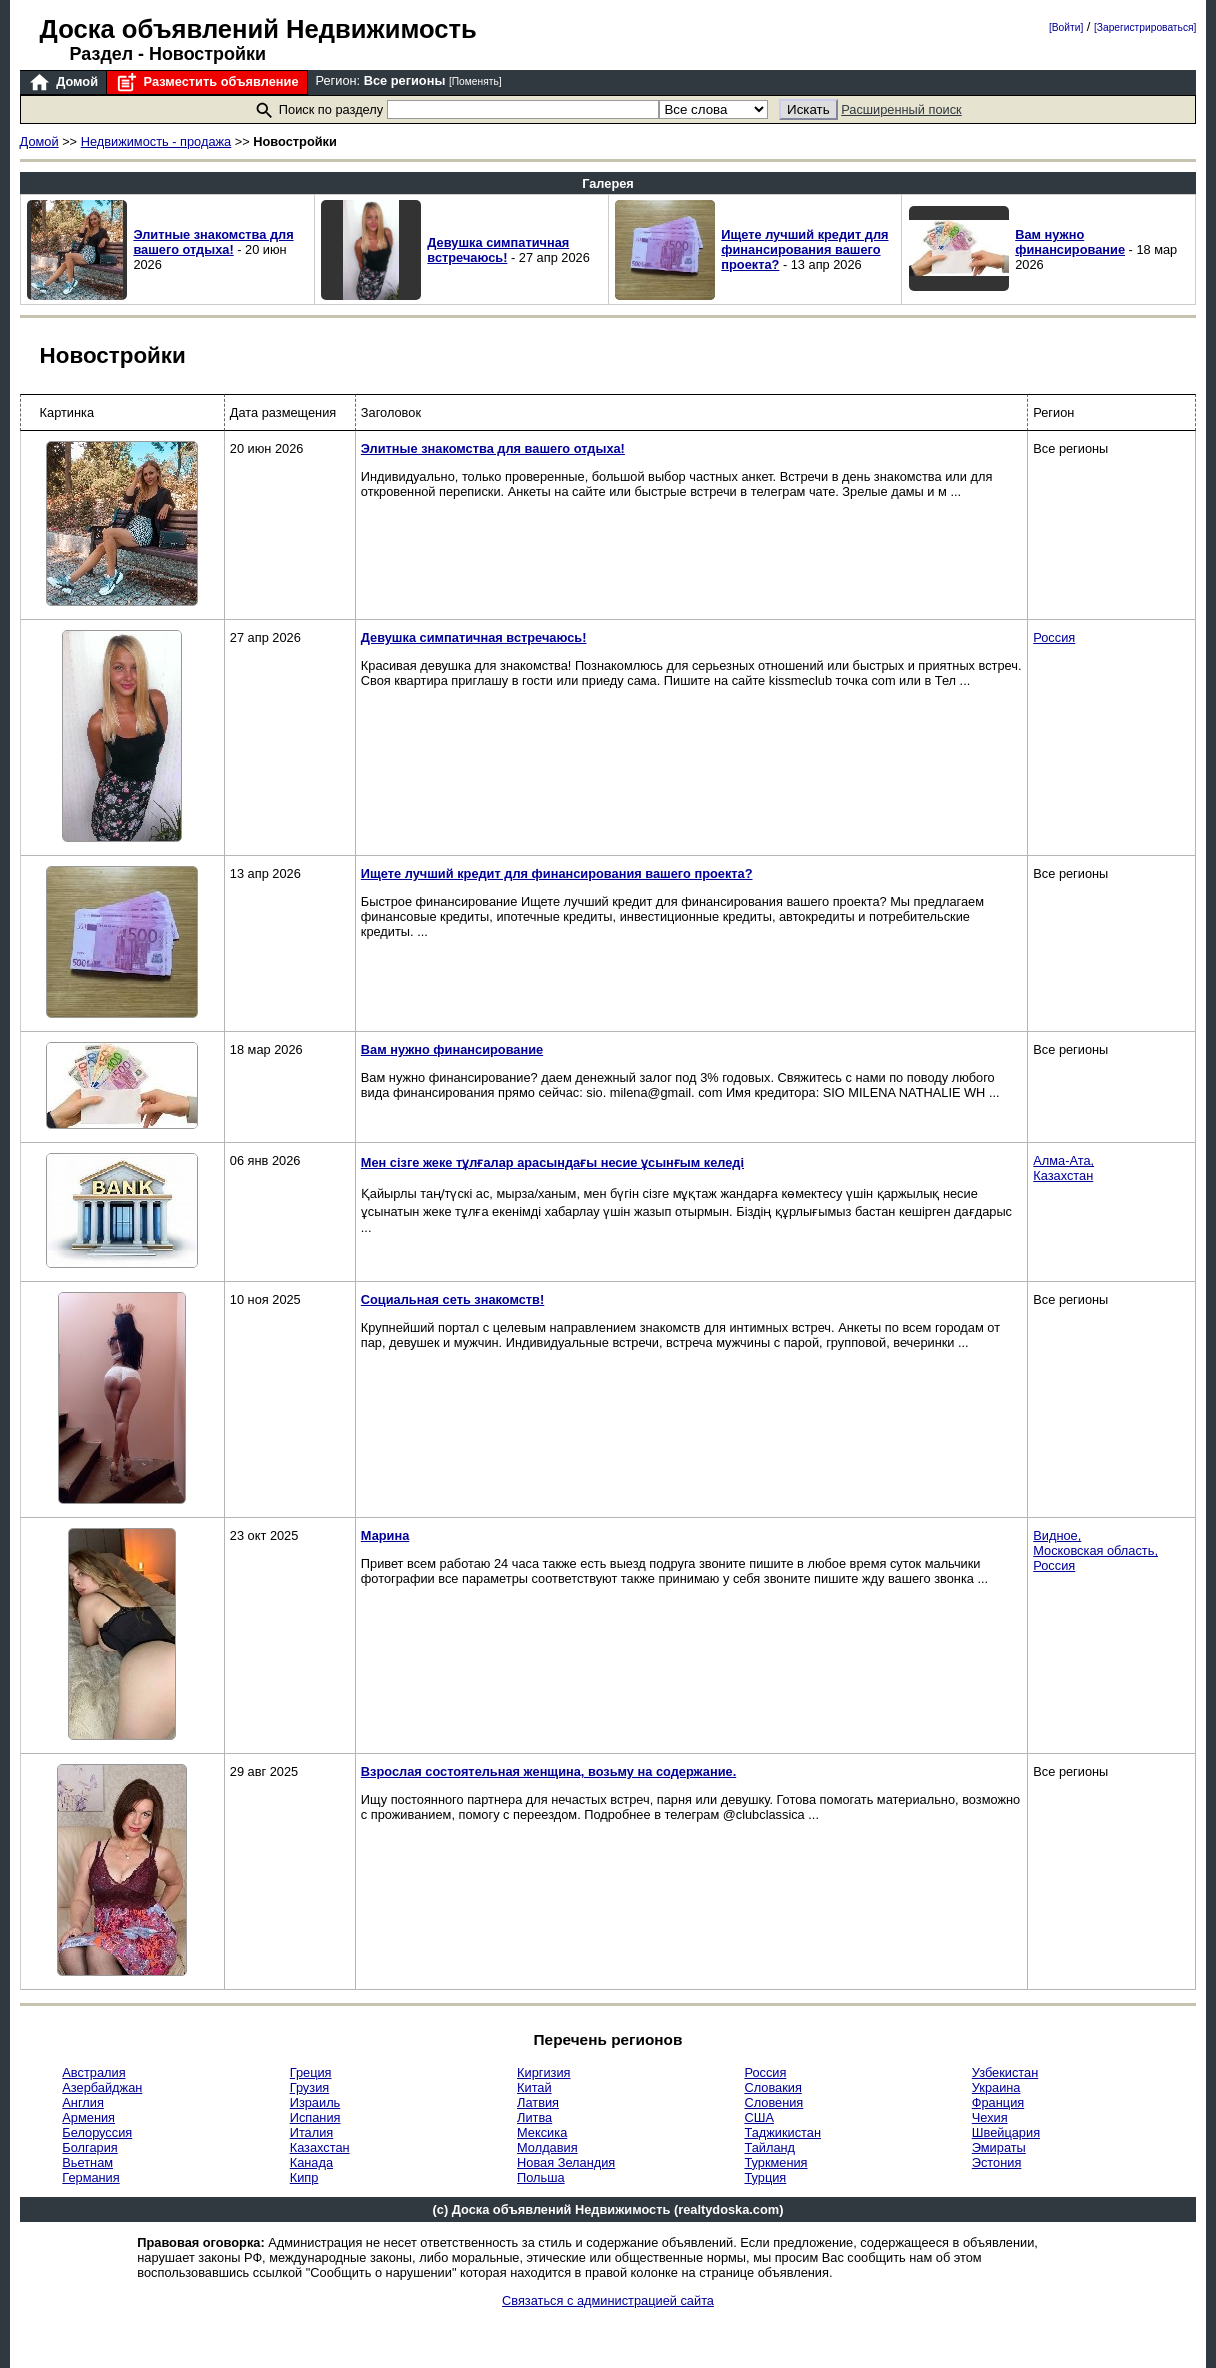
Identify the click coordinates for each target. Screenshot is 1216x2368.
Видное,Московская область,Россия (1095, 1550)
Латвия (538, 2102)
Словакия (772, 2087)
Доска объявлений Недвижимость (258, 29)
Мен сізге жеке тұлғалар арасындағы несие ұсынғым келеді (552, 1162)
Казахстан (320, 2147)
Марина (385, 1535)
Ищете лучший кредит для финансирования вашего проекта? (804, 249)
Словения (773, 2102)
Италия (312, 2132)
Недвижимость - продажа (156, 141)
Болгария (89, 2147)
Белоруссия (97, 2132)
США (759, 2117)
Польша (541, 2177)
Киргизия (543, 2072)
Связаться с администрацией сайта (608, 2300)
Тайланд (769, 2147)
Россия (1054, 637)
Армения (88, 2117)
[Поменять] (475, 81)
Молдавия (547, 2147)
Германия (90, 2177)
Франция (998, 2102)
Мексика (542, 2132)
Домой (63, 82)
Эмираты (999, 2147)
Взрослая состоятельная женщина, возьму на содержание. (548, 1771)
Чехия (990, 2117)
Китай (534, 2087)
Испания (315, 2117)
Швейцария (1006, 2132)
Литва (534, 2117)
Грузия (310, 2087)
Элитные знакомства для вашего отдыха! (213, 242)
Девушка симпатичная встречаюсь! (498, 250)
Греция (311, 2072)
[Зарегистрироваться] (1145, 27)
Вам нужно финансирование (1070, 242)
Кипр (304, 2177)
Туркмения (775, 2162)
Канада (311, 2162)
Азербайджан (102, 2087)
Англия (83, 2102)
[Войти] (1066, 27)
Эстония (997, 2162)
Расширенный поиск (901, 109)
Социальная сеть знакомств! (452, 1299)
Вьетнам (87, 2162)
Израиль (315, 2102)
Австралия (93, 2072)
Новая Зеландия (566, 2162)
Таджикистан (782, 2132)
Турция (765, 2177)
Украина (996, 2087)
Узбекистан (1005, 2072)
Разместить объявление (206, 82)
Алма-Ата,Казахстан (1063, 1168)
